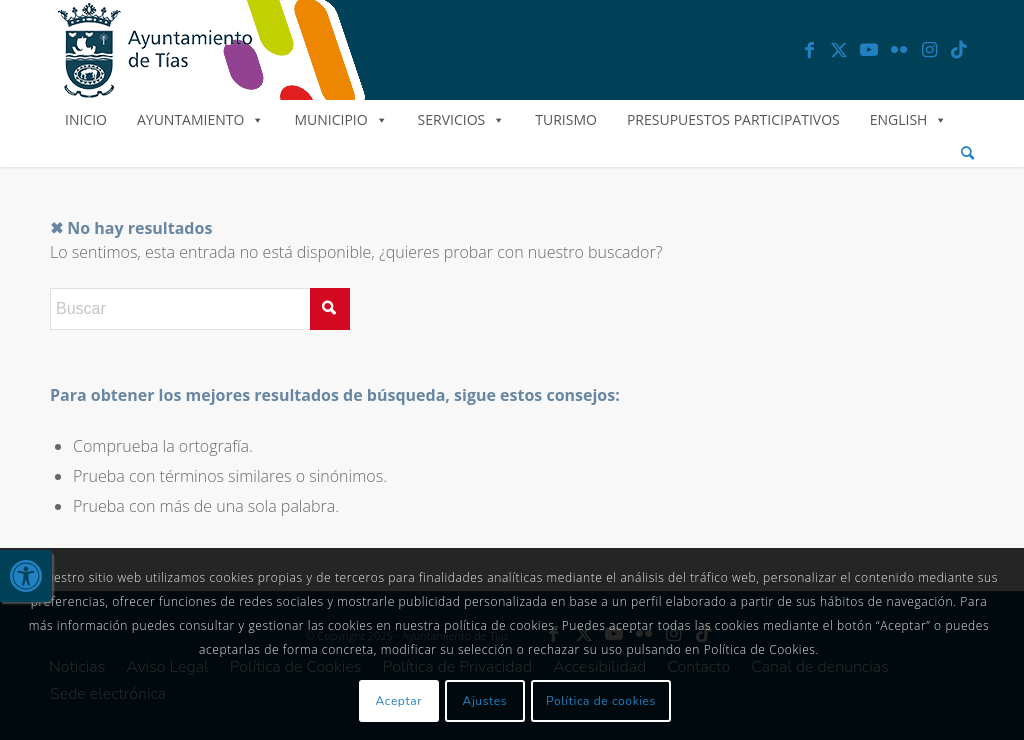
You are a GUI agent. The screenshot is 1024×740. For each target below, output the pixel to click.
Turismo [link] (566, 119)
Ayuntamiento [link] (200, 119)
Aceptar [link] (399, 701)
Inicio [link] (86, 119)
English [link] (909, 119)
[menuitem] (967, 153)
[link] (26, 576)
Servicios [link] (462, 119)
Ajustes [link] (485, 701)
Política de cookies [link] (601, 701)
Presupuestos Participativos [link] (733, 119)
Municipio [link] (340, 119)
